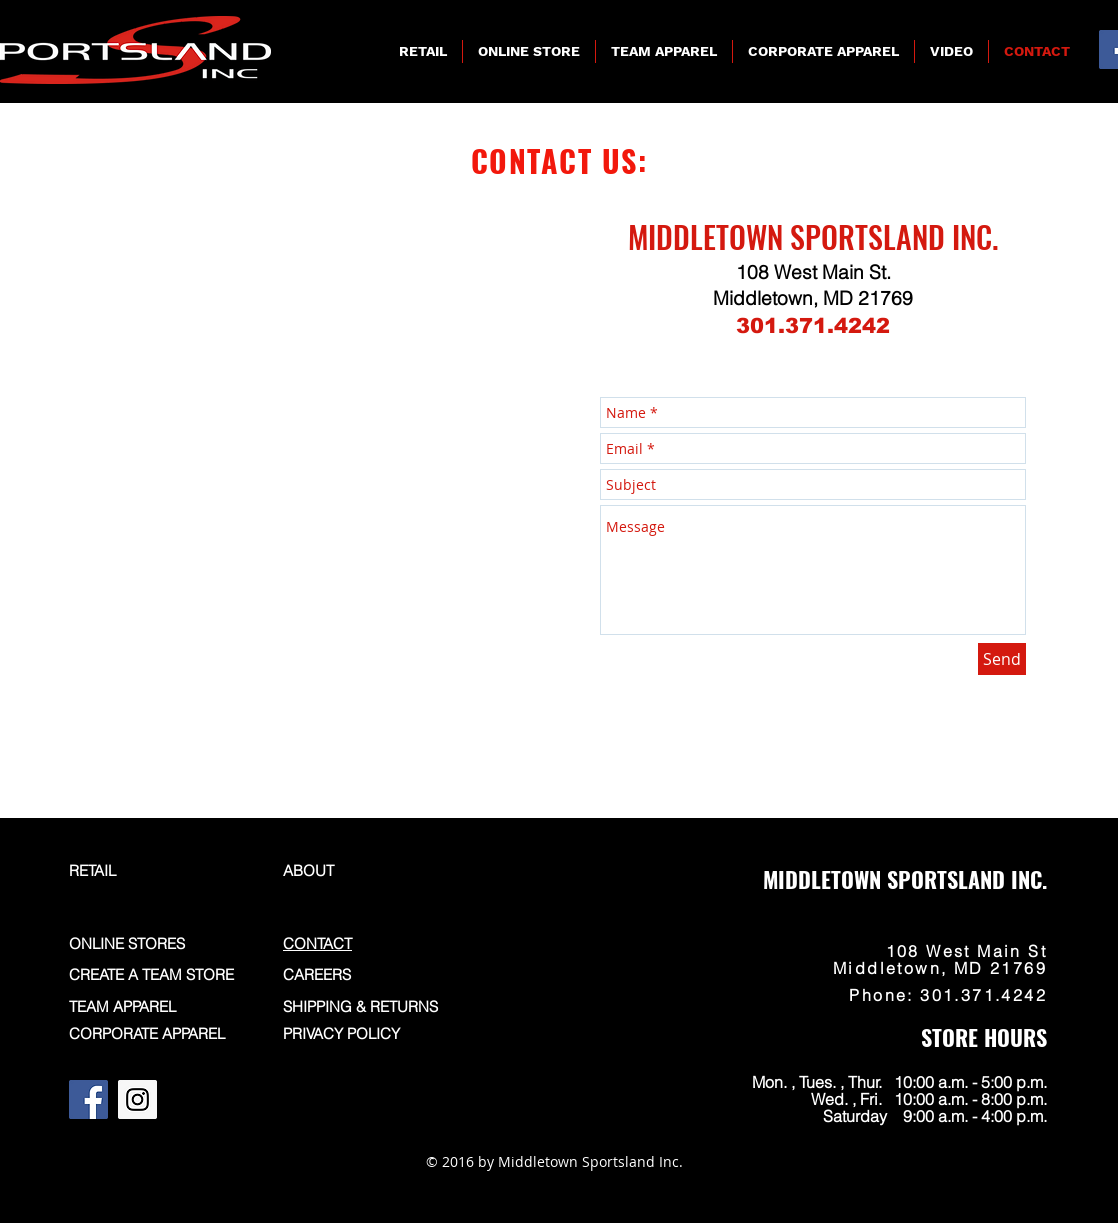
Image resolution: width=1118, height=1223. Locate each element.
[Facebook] (88, 1099)
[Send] (1002, 659)
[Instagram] (137, 1099)
